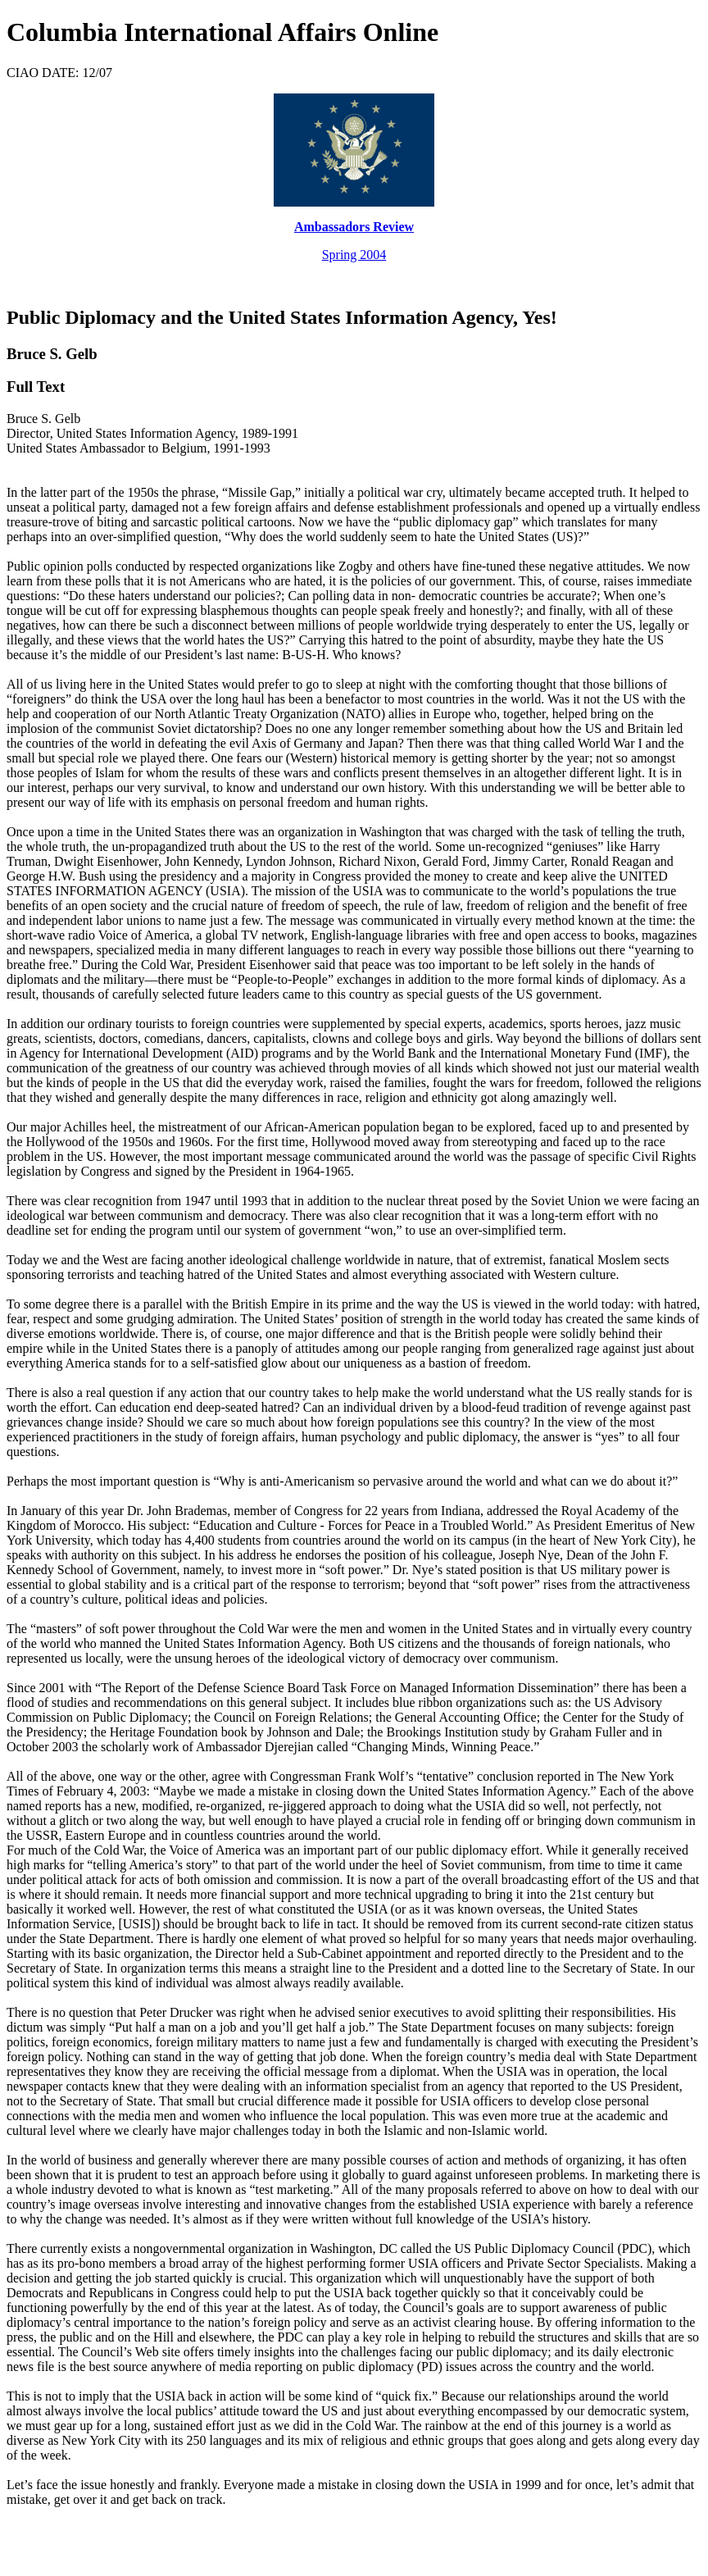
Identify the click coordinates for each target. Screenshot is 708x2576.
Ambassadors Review (354, 227)
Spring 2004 (354, 255)
